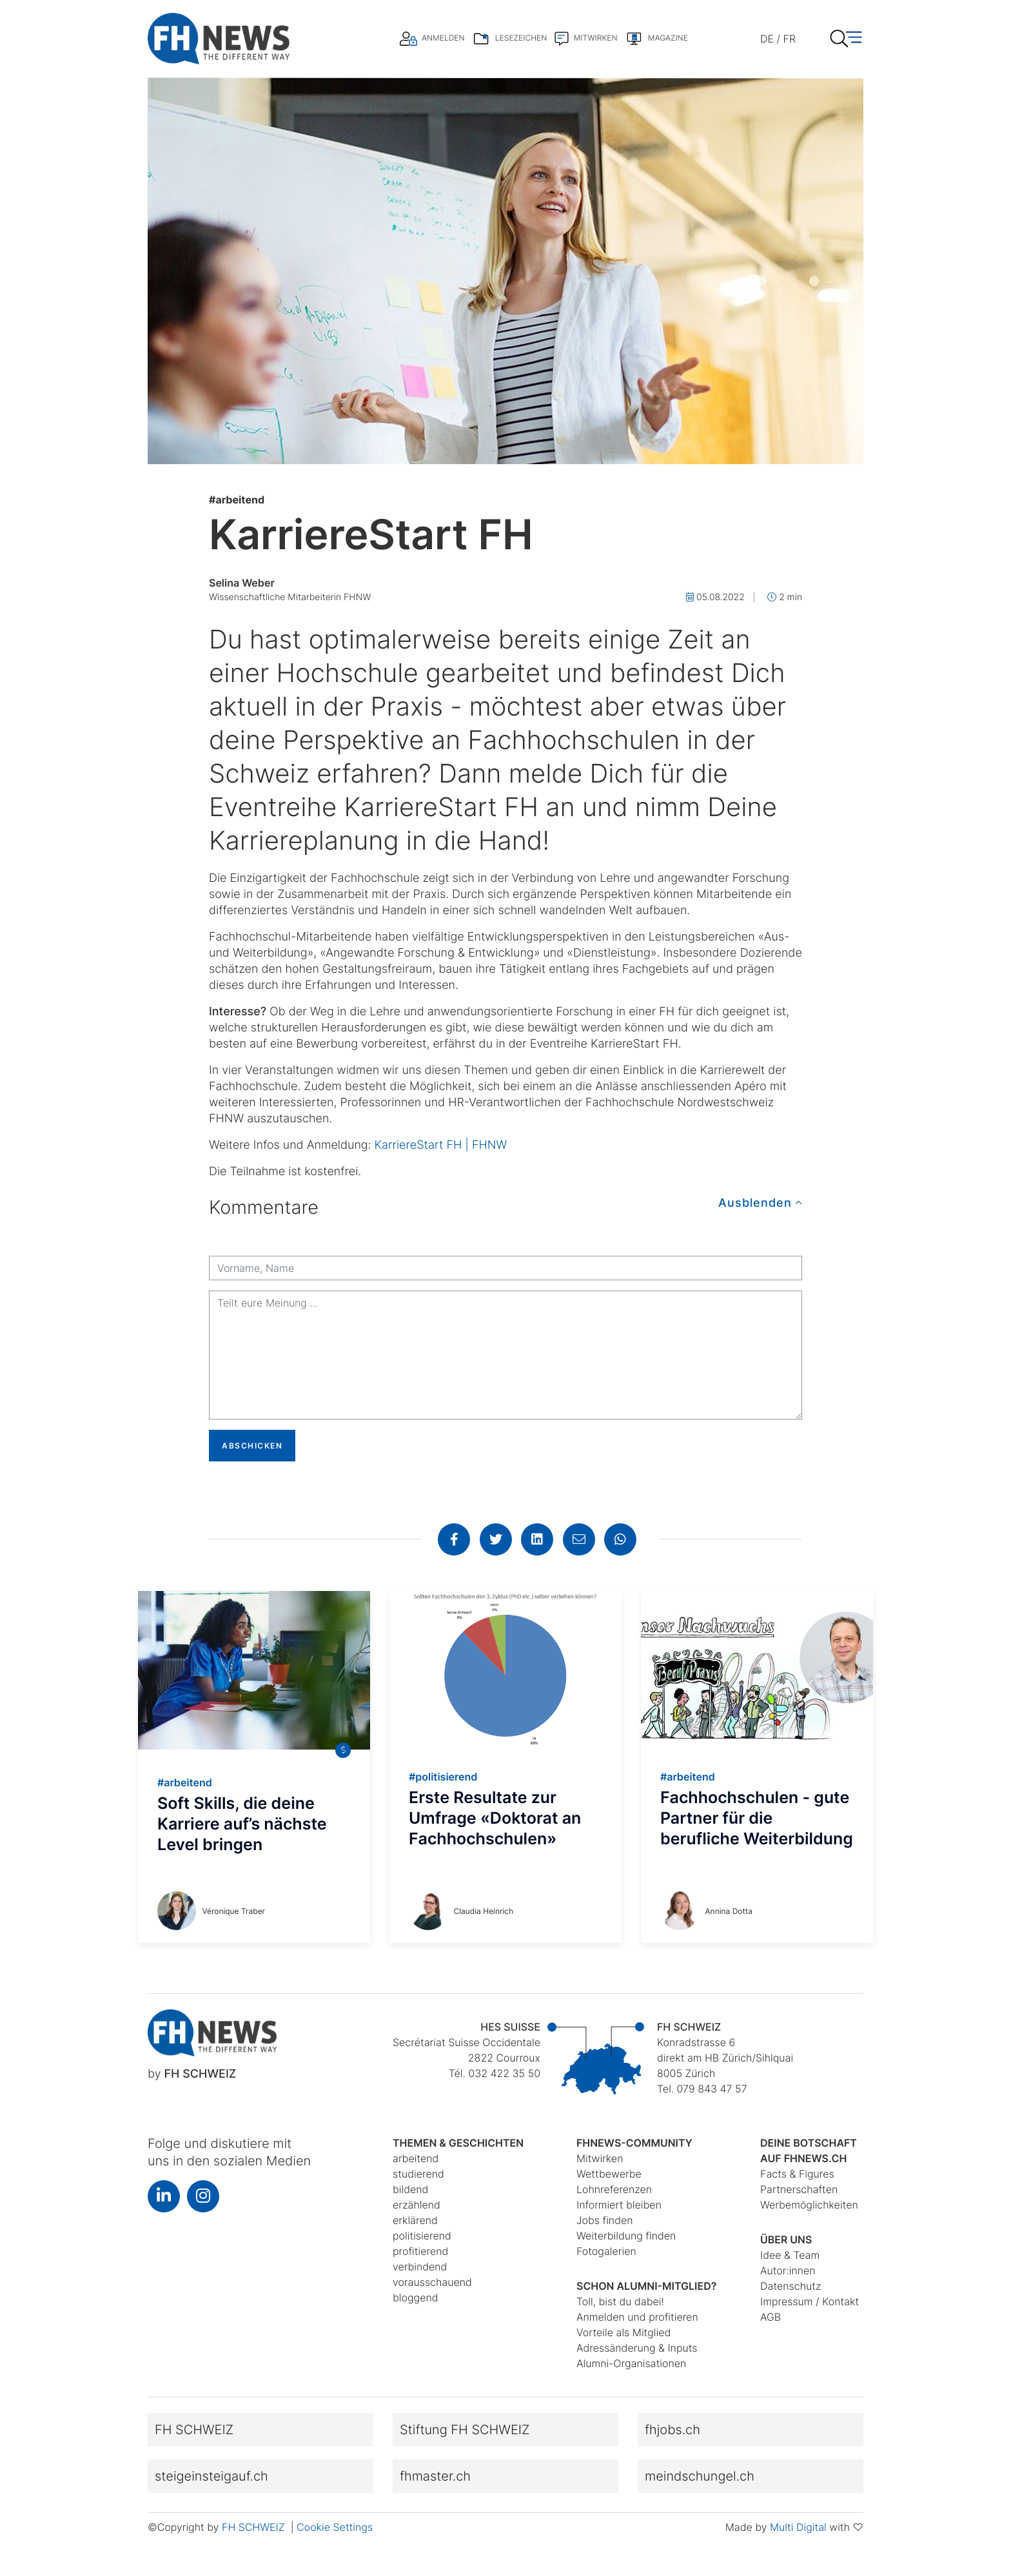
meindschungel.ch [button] (699, 2476)
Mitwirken (599, 2158)
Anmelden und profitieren (637, 2316)
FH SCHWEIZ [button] (194, 2429)
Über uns (786, 2239)
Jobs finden (604, 2220)
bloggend (415, 2297)
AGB (770, 2316)
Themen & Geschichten (458, 2142)
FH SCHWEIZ (255, 2527)
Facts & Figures (797, 2173)
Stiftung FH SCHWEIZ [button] (464, 2429)
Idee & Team (790, 2255)
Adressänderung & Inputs (637, 2347)
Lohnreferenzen (614, 2189)
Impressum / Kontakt (809, 2301)
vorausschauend (432, 2282)
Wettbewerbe (609, 2173)
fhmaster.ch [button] (435, 2476)
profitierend (420, 2251)
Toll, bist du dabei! (620, 2301)
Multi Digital (798, 2527)
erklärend (415, 2220)
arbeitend (236, 499)
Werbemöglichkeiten (809, 2204)
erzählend (416, 2204)
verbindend (420, 2266)
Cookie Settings (335, 2527)
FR (789, 38)
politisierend (422, 2235)
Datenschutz (790, 2285)
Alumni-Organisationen (631, 2363)
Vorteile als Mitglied (623, 2332)
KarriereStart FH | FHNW (441, 1145)
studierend (418, 2173)
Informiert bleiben (619, 2204)
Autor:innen (788, 2270)
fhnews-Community (634, 2142)
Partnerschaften (799, 2189)
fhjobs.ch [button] (672, 2429)
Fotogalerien (606, 2251)
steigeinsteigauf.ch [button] (211, 2476)
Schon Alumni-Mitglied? (646, 2285)
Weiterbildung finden (626, 2235)
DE (767, 38)
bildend (410, 2189)
